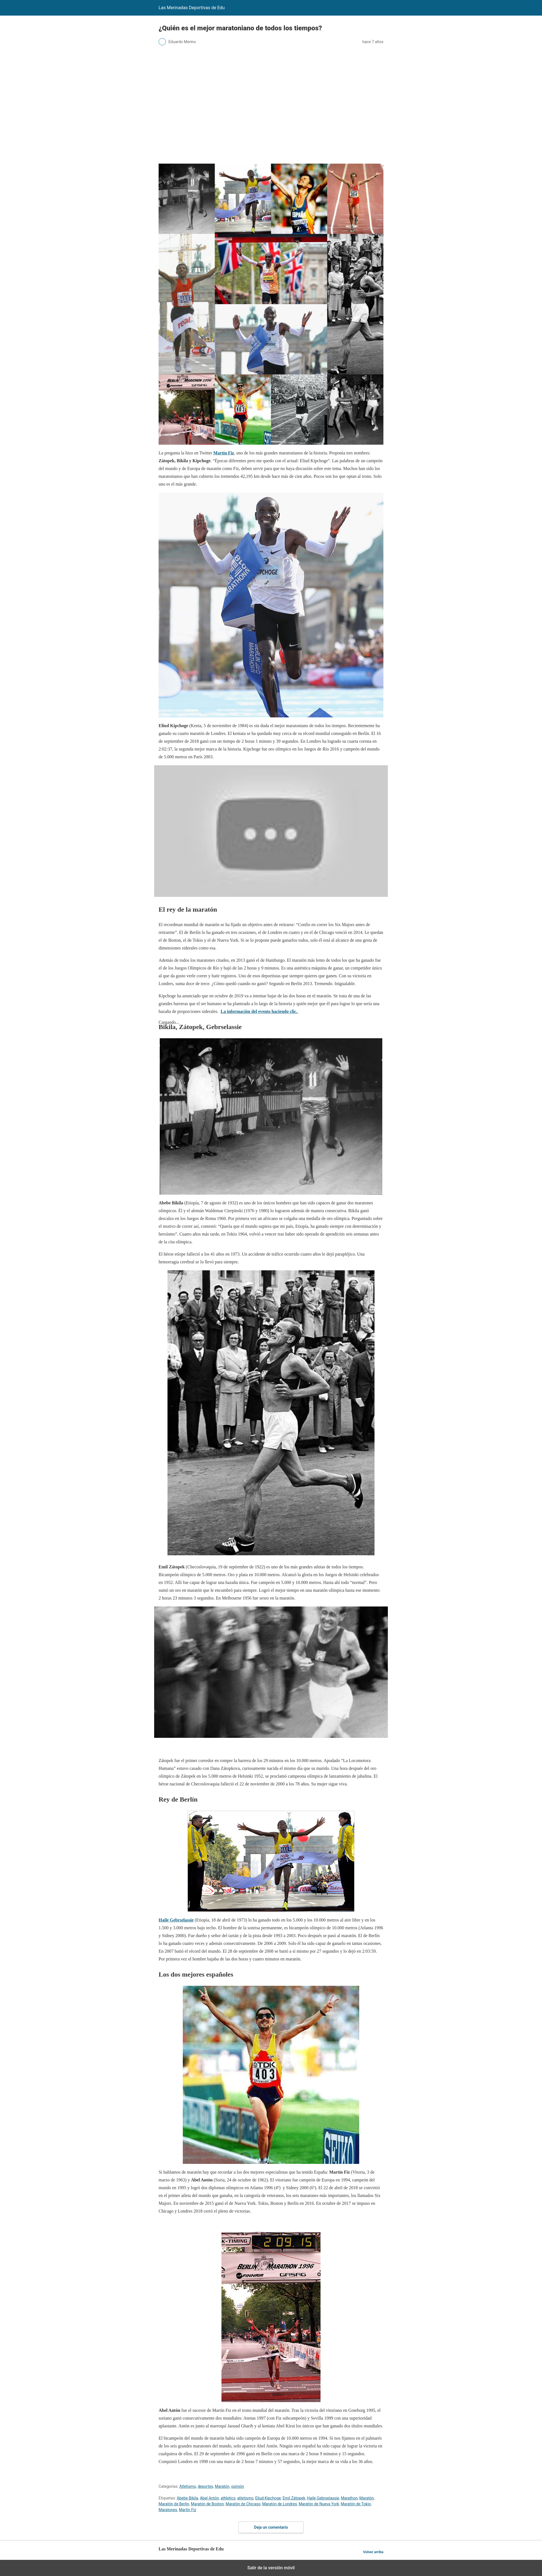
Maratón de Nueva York (319, 2504)
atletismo (245, 2498)
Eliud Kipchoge (268, 2498)
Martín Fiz (223, 453)
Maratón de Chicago (243, 2504)
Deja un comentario (271, 2527)
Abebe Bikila (187, 2498)
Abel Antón (209, 2498)
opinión (237, 2486)
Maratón (222, 2486)
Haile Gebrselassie (176, 1920)
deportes (205, 2486)
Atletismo (187, 2486)
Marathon (349, 2498)
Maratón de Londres (279, 2504)
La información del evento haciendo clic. (260, 1011)
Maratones (168, 2510)
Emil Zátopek (294, 2498)
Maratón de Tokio (356, 2504)
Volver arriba (373, 2552)
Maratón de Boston (207, 2504)
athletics (228, 2498)
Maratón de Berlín (174, 2504)
